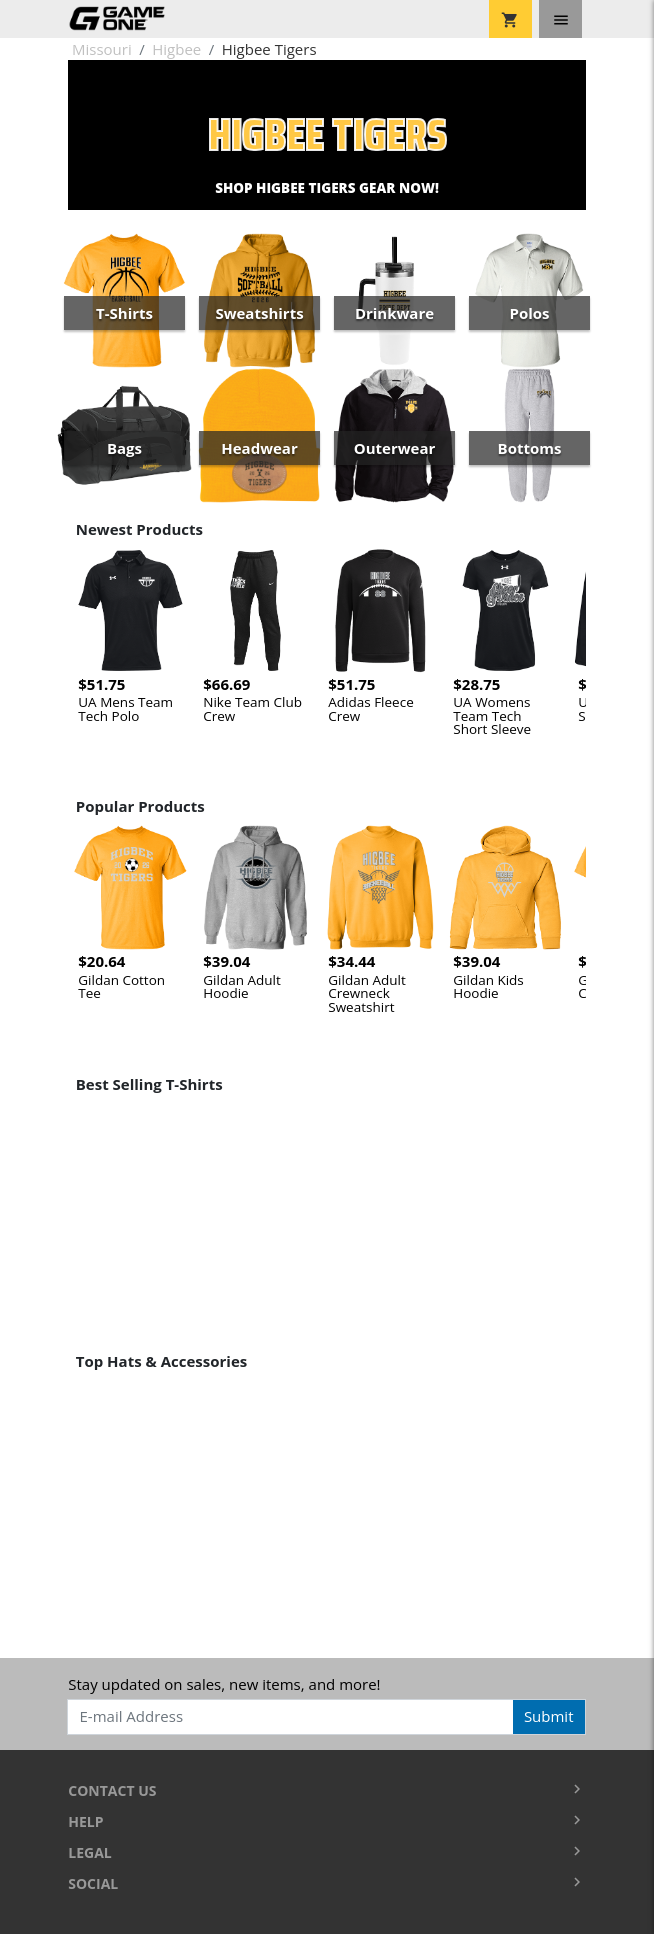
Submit (549, 1716)
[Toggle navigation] (560, 19)
